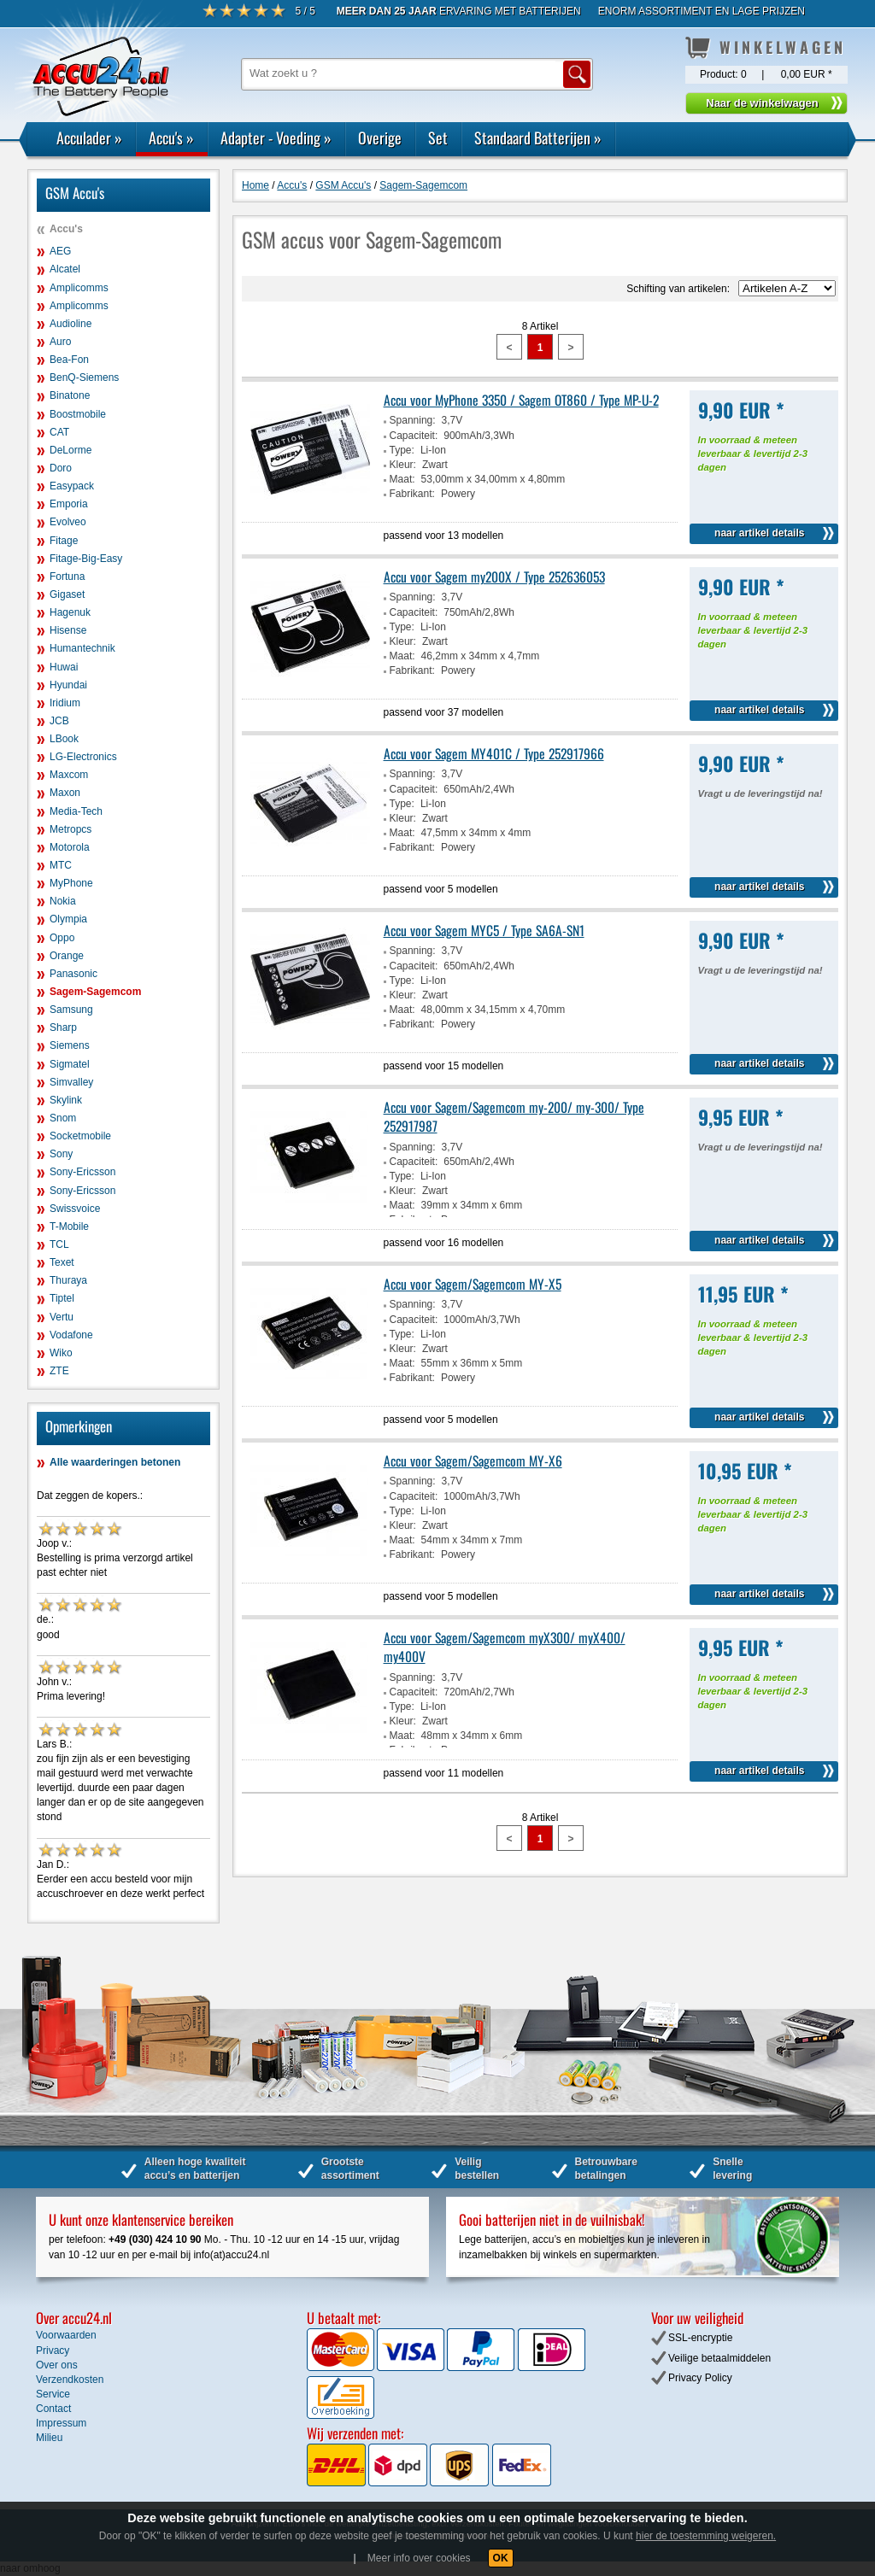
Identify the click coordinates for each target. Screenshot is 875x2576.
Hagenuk (70, 612)
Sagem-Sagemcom (95, 992)
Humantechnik (82, 648)
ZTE (59, 1371)
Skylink (66, 1100)
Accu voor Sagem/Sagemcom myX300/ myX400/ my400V (504, 1646)
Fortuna (67, 577)
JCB (59, 721)
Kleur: (403, 465)
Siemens (70, 1045)
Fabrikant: (412, 494)
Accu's (171, 137)
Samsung (71, 1010)
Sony (61, 1154)
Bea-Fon (69, 360)
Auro (60, 342)
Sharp (63, 1027)
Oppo (62, 938)
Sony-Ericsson (82, 1172)
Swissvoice (75, 1209)
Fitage (64, 541)
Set (438, 137)
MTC (61, 865)
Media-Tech (76, 811)
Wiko (61, 1353)
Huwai (64, 667)
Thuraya (68, 1280)
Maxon (65, 793)
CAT (59, 432)
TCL (59, 1244)
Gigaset (67, 594)
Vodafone (71, 1335)
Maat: (402, 479)
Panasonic (73, 974)
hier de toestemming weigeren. (706, 2536)
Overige (380, 137)
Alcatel (65, 269)
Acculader (89, 137)
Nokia (63, 901)
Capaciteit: (414, 436)
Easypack (72, 486)
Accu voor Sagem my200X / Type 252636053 (494, 576)
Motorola (70, 847)
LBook (64, 739)
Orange (67, 956)
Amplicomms (79, 288)
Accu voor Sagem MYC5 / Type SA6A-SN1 (484, 930)
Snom (63, 1118)
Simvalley (71, 1082)
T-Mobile (69, 1226)
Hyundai (68, 685)
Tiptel (62, 1298)
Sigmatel (70, 1064)
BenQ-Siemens (84, 377)
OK (500, 2558)
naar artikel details (759, 533)
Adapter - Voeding (276, 137)
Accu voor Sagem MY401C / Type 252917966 (494, 753)
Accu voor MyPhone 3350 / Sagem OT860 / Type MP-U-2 (521, 399)
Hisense (68, 630)
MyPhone (71, 883)
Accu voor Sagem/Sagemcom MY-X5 (472, 1283)
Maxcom (69, 775)
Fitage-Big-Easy (86, 559)
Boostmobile (78, 414)
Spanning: (413, 420)
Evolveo (68, 522)
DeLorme (70, 450)
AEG (60, 251)
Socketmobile (80, 1136)
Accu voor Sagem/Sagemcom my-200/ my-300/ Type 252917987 (514, 1116)
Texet (62, 1262)
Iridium (65, 703)
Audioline (70, 324)
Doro (61, 468)
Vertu (61, 1317)
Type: (402, 450)
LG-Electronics (83, 757)
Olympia (68, 919)
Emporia (69, 504)
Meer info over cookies (419, 2558)
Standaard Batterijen (538, 137)
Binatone (70, 395)
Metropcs (70, 829)
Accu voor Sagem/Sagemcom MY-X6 (473, 1460)
